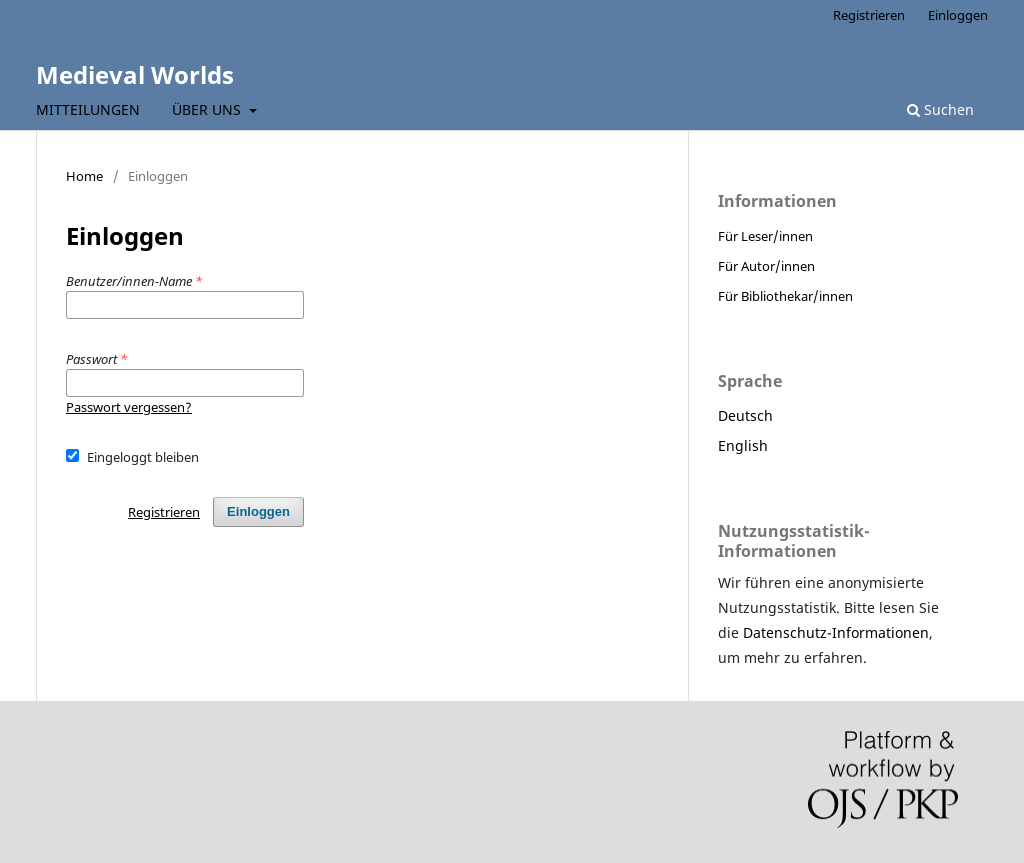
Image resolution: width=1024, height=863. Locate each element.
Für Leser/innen (765, 236)
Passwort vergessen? (129, 407)
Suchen (940, 109)
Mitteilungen (88, 109)
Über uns (208, 109)
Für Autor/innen (766, 266)
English (743, 445)
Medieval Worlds (135, 74)
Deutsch (745, 415)
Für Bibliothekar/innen (785, 296)
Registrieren (869, 15)
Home (84, 176)
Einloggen (958, 15)
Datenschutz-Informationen (836, 632)
